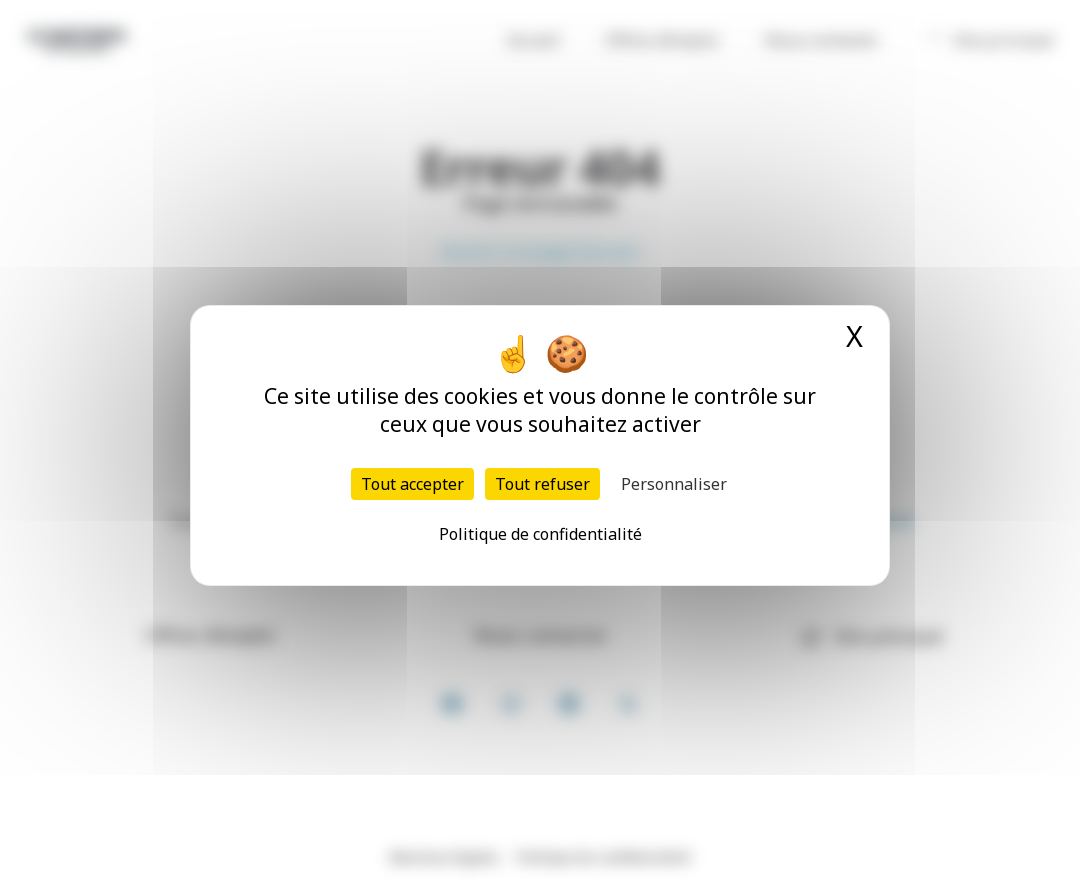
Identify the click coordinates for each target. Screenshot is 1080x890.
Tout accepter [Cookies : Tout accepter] (412, 484)
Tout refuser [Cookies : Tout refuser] (542, 484)
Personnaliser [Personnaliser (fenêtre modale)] (674, 484)
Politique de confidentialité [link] (540, 534)
